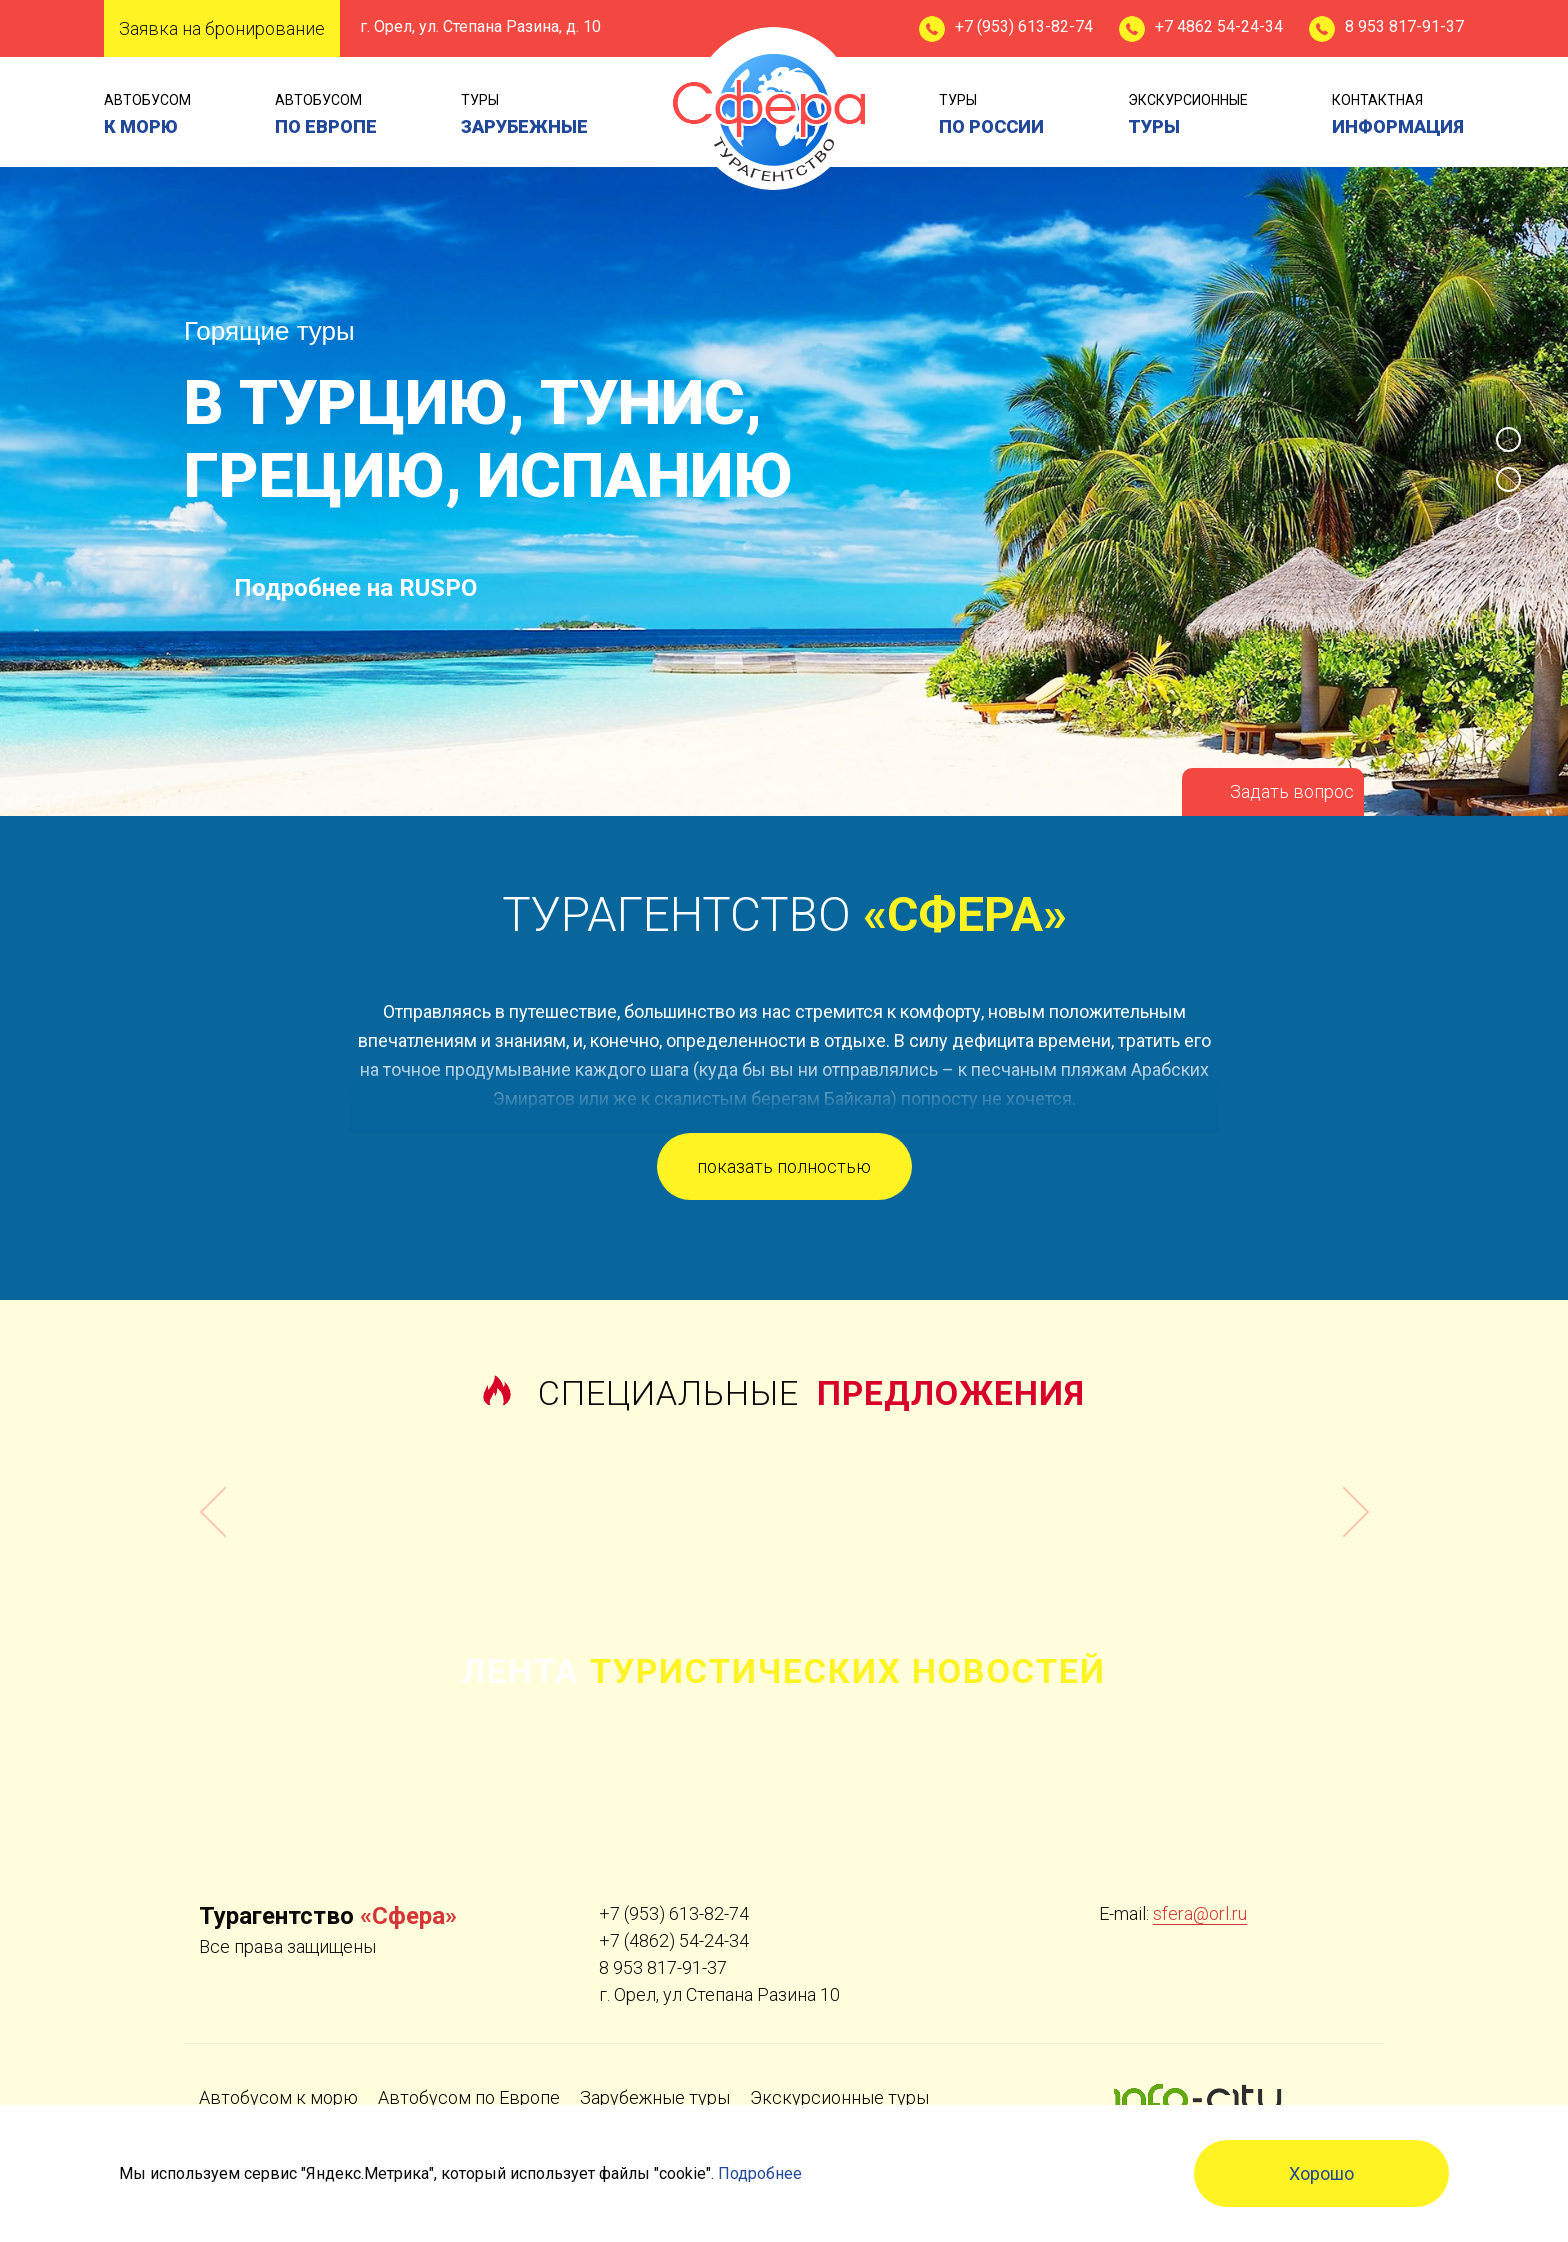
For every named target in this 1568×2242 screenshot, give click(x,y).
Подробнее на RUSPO (355, 588)
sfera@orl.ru (1200, 1913)
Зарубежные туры (655, 2097)
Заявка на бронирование (222, 28)
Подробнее (760, 2173)
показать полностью (784, 1166)
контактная (1398, 116)
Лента (784, 1671)
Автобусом (147, 116)
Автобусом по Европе (469, 2097)
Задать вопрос (1292, 791)
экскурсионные (1188, 116)
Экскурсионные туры (839, 2097)
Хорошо (1321, 2173)
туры (524, 116)
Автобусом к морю (278, 2097)
